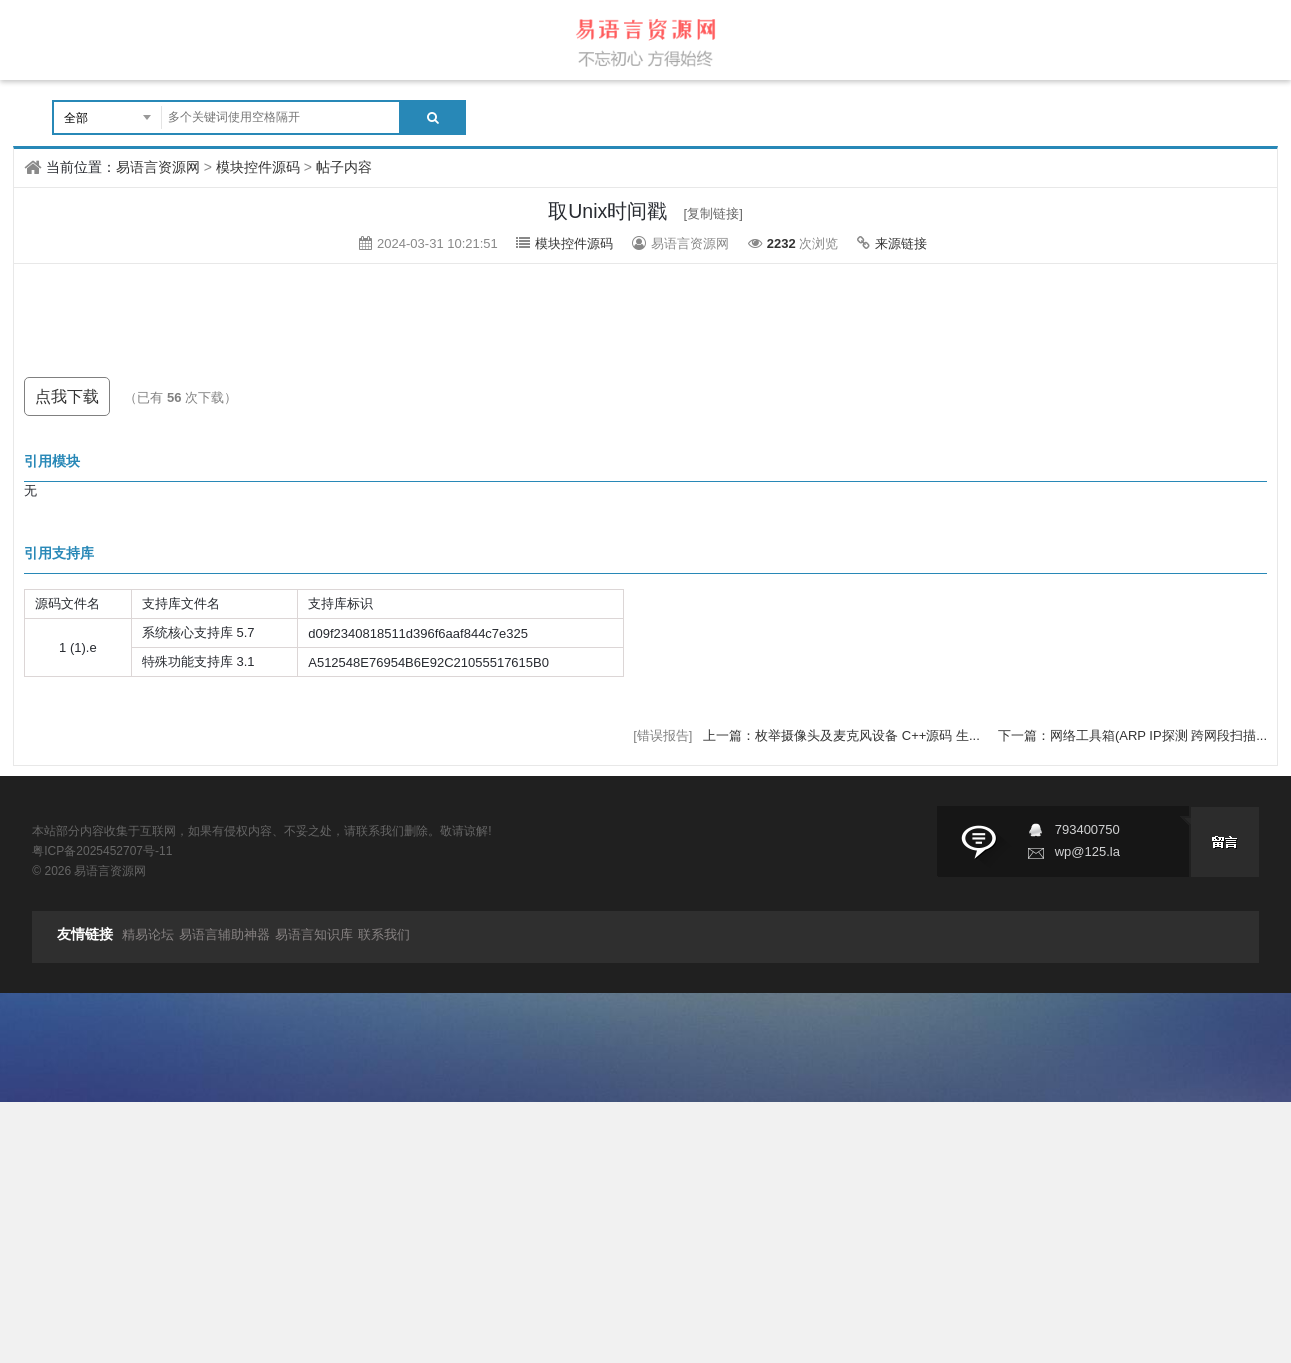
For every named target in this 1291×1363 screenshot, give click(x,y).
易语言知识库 (314, 934)
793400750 (1087, 829)
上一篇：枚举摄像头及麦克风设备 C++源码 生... (843, 735)
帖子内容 (344, 167)
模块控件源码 (258, 167)
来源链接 (901, 243)
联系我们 (384, 934)
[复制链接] (713, 213)
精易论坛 (148, 934)
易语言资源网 (158, 167)
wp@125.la (1087, 851)
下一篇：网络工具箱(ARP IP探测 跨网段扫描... (1132, 735)
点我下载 (67, 396)
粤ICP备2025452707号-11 (102, 851)
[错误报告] (662, 735)
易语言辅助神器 (224, 934)
